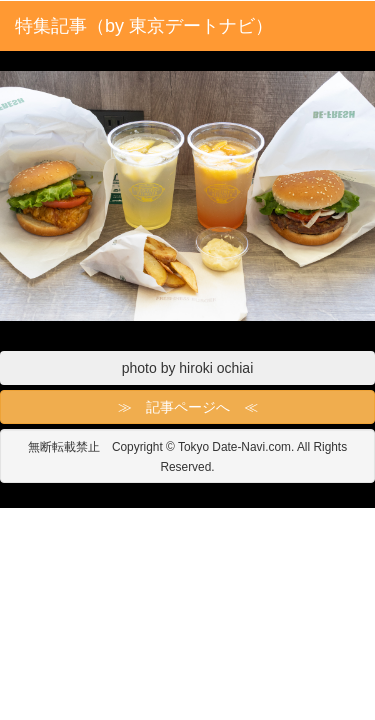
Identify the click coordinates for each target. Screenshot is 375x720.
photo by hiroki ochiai (188, 368)
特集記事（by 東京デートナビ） (144, 26)
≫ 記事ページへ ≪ (188, 407)
